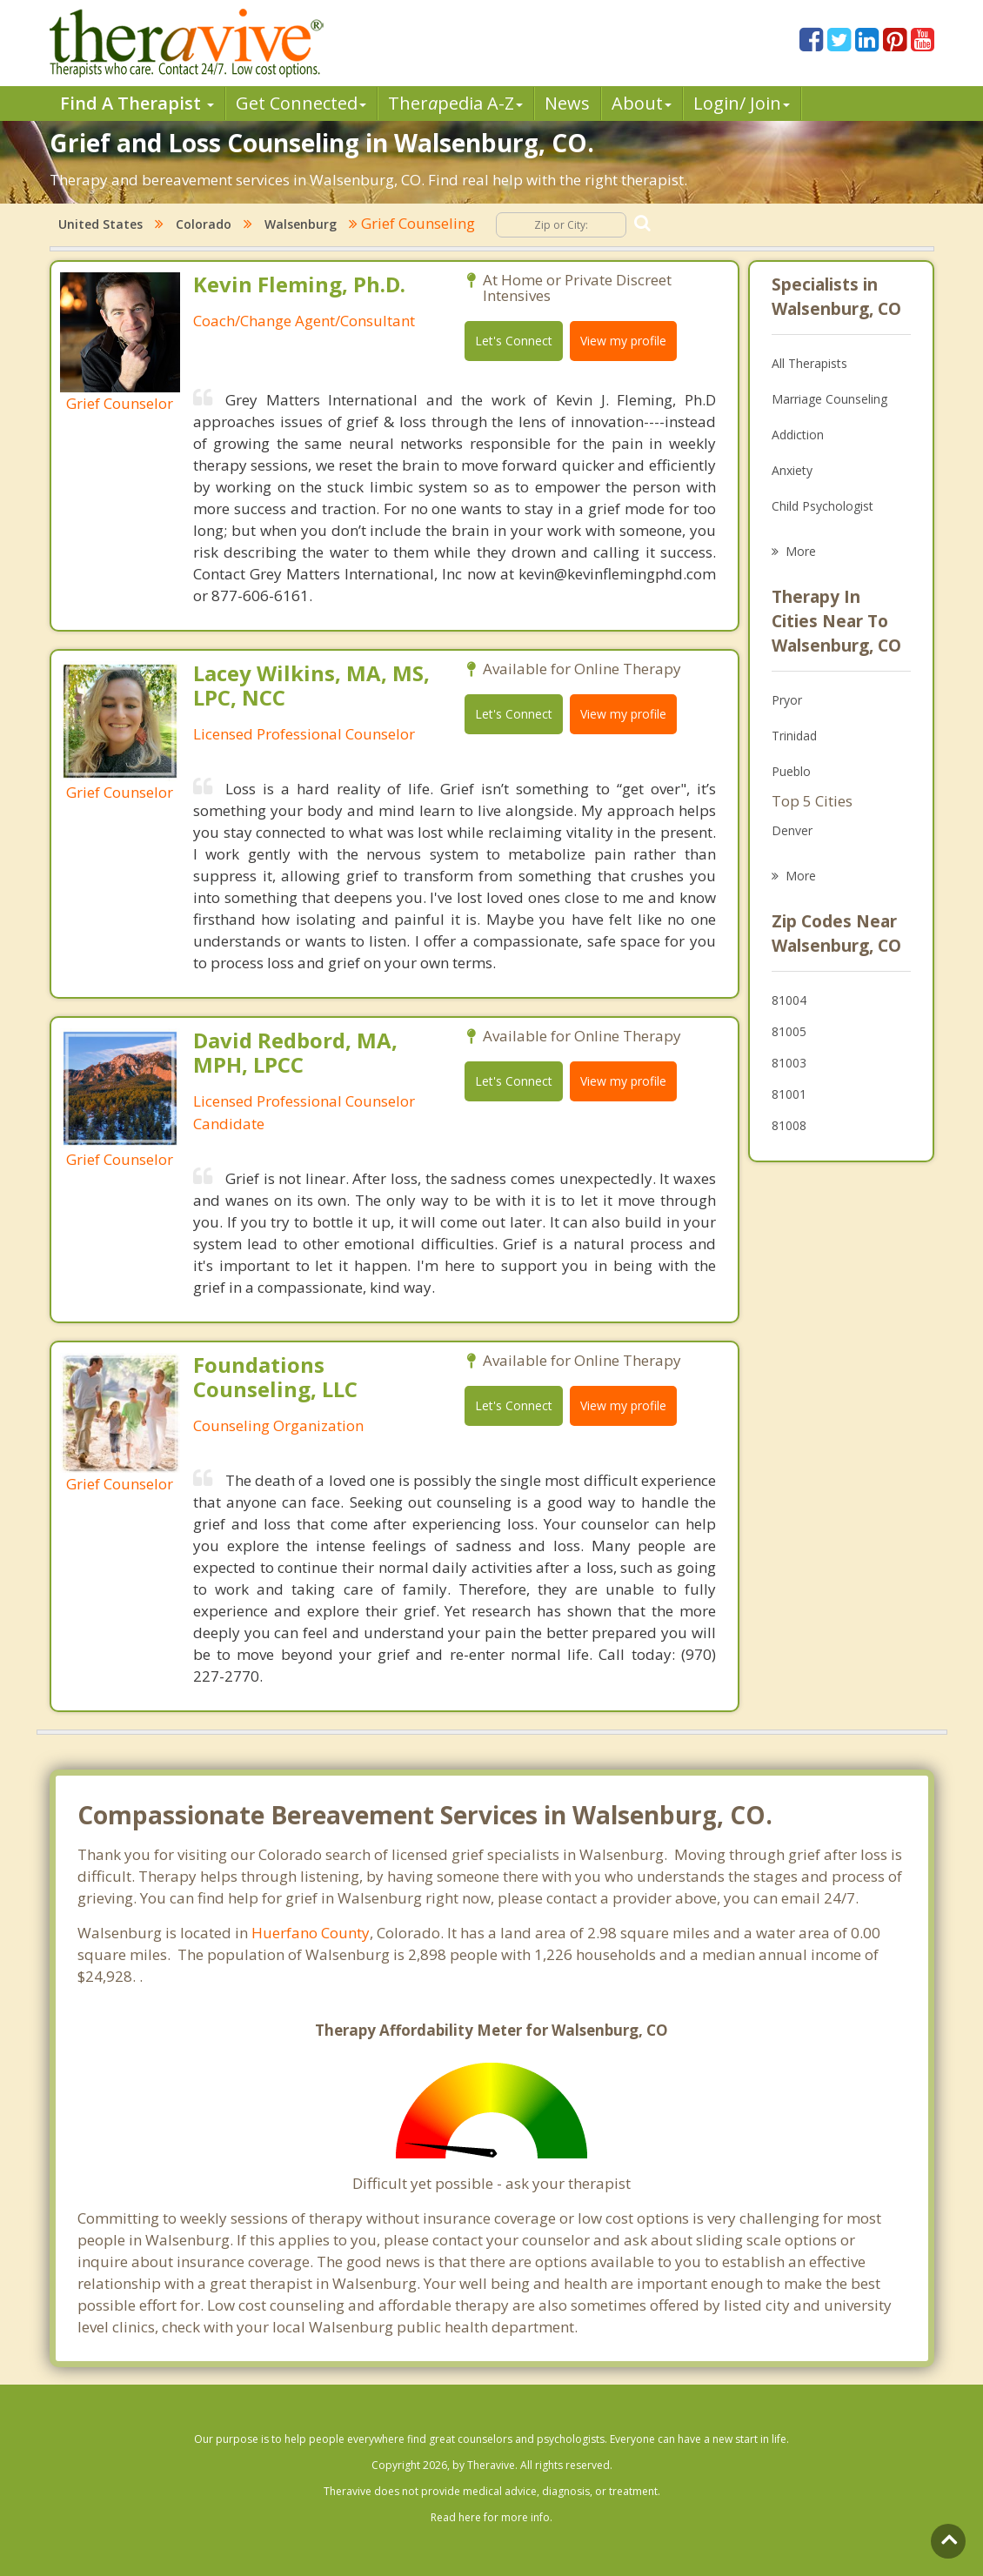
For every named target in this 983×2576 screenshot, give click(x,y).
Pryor (787, 700)
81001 (789, 1094)
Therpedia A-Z (455, 103)
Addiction (798, 434)
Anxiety (792, 470)
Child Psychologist (822, 506)
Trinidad (794, 735)
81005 (789, 1031)
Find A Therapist (137, 103)
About (642, 103)
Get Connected (301, 103)
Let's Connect (513, 340)
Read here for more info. (491, 2517)
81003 (789, 1062)
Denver (792, 830)
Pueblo (791, 771)
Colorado (203, 224)
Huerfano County (310, 1933)
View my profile (623, 340)
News (567, 103)
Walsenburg (300, 224)
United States (100, 224)
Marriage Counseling (829, 399)
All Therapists (809, 363)
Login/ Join (741, 103)
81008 (789, 1125)
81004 (789, 1000)
